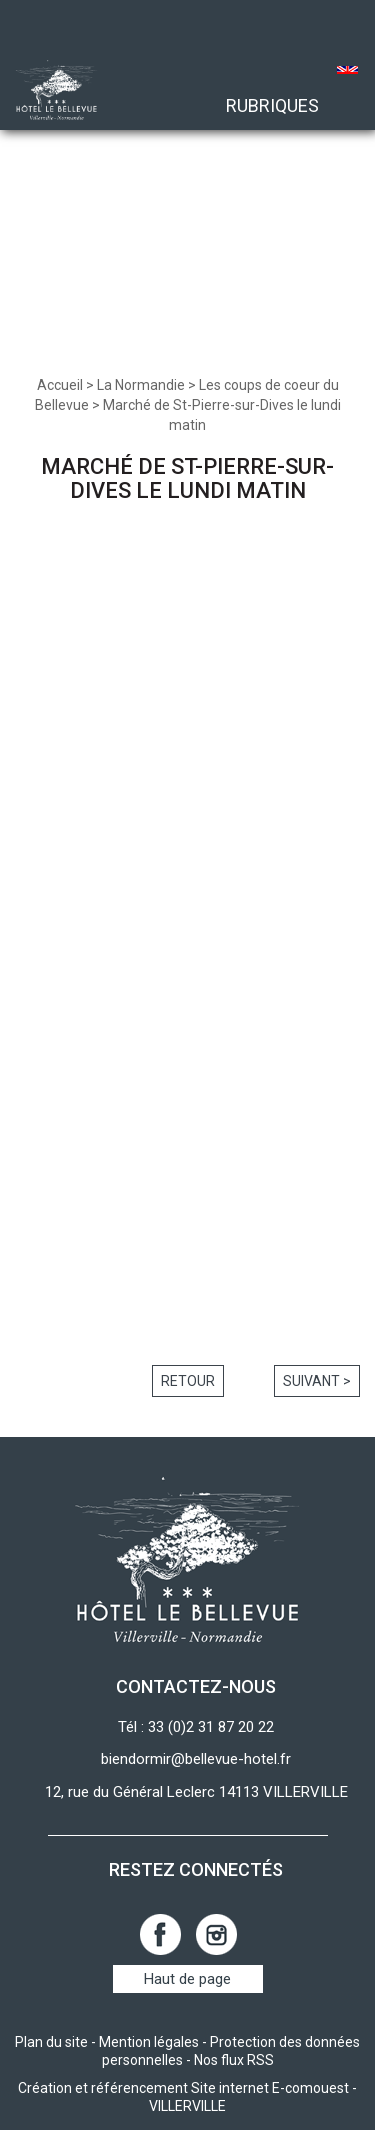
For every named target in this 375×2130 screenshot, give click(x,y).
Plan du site (51, 2042)
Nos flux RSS (234, 2060)
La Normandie (141, 385)
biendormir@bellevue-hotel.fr (196, 1759)
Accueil (60, 385)
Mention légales (149, 2042)
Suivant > (317, 1381)
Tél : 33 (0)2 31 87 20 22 (196, 1727)
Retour (188, 1381)
